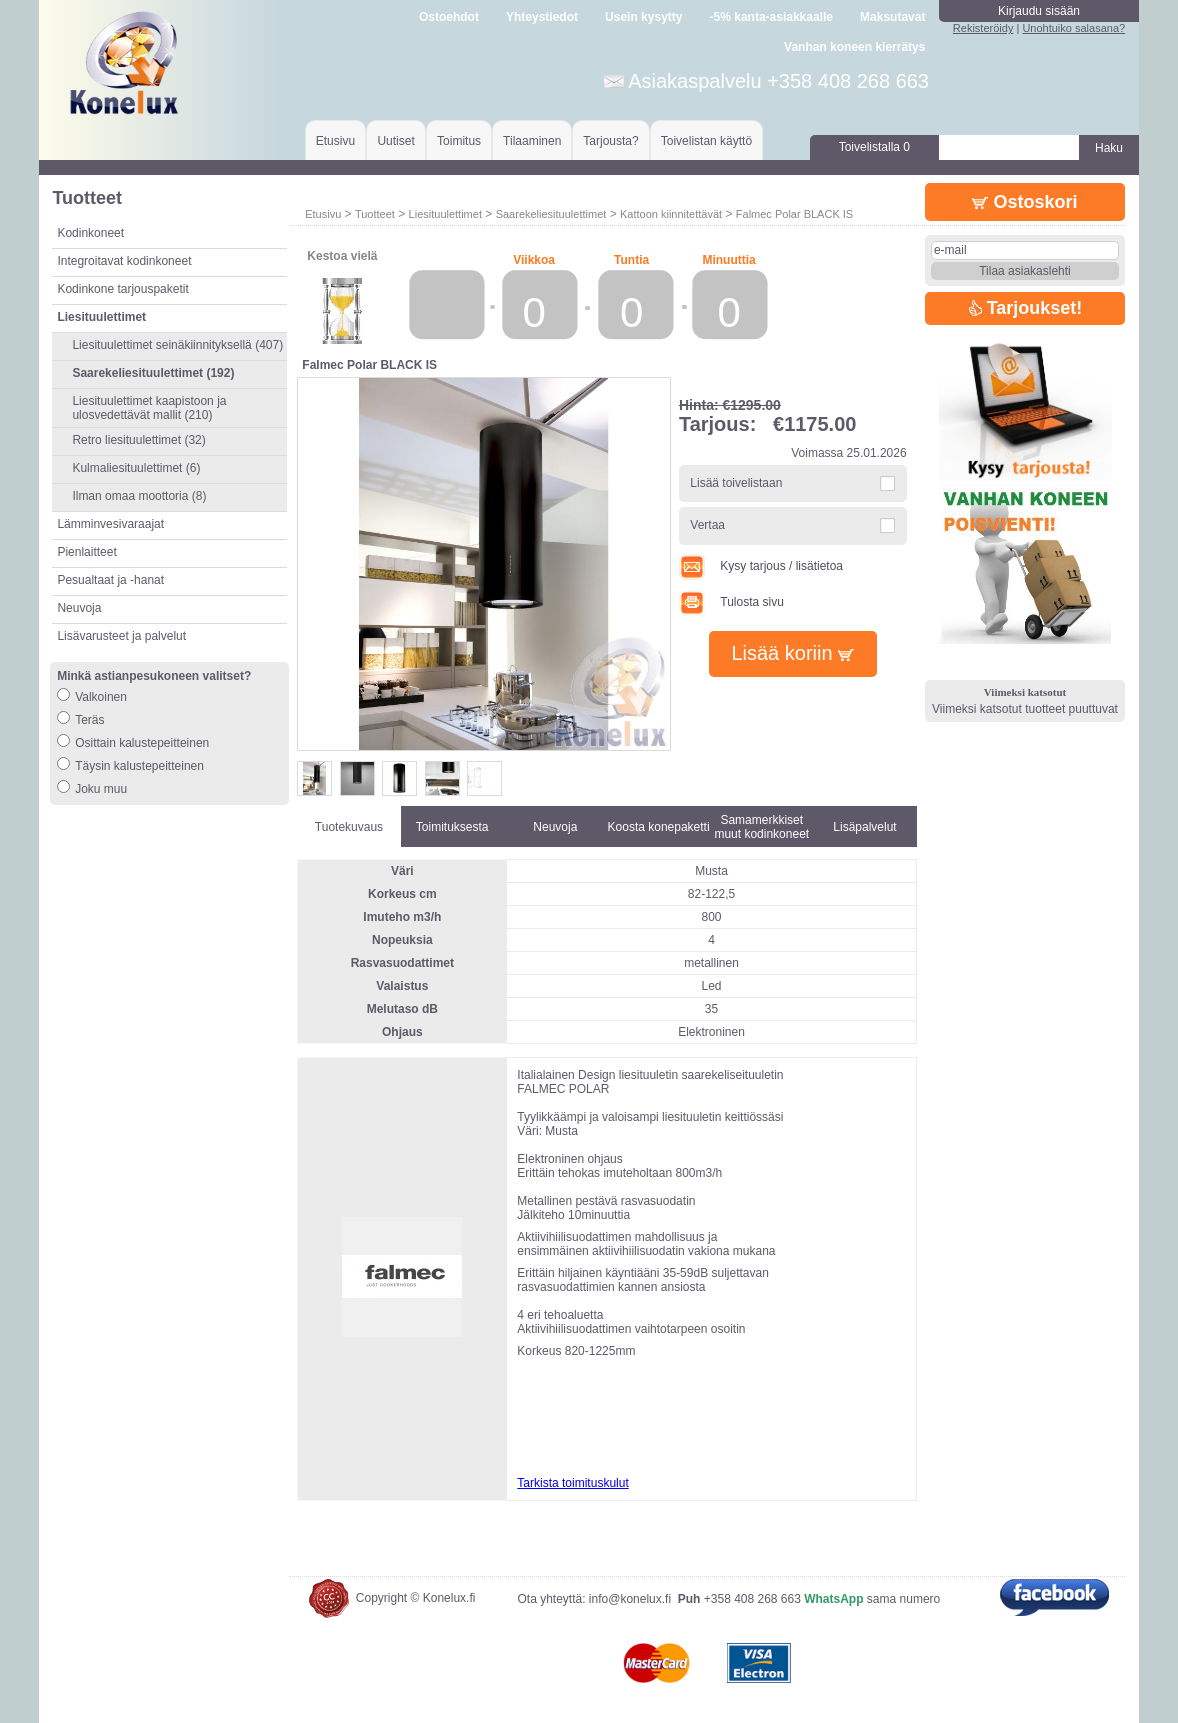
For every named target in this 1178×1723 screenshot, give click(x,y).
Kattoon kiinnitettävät (671, 214)
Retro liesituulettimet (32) (138, 440)
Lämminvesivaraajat (110, 524)
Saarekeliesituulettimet (551, 214)
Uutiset (395, 141)
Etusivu (335, 141)
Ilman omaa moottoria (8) (139, 496)
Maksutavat (892, 17)
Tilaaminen (532, 141)
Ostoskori (1024, 202)
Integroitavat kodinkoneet (124, 261)
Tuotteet (375, 214)
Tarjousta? (610, 141)
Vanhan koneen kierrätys (854, 47)
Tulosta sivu (731, 602)
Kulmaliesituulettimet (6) (136, 468)
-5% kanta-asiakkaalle (771, 17)
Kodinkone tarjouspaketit (122, 289)
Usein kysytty (643, 17)
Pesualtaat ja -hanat (110, 580)
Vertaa (707, 525)
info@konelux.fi (630, 1599)
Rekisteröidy (983, 28)
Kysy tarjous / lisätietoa (761, 566)
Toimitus (459, 141)
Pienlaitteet (86, 552)
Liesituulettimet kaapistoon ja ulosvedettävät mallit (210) (149, 408)
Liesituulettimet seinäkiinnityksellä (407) (177, 345)
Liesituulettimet (445, 214)
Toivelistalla (874, 147)
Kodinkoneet (90, 233)
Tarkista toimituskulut (572, 1483)
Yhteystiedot (542, 17)
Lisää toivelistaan (736, 483)
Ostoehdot (449, 17)
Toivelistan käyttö (706, 141)
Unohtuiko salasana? (1073, 28)
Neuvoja (79, 608)
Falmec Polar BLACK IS (794, 214)
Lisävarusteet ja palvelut (121, 636)
